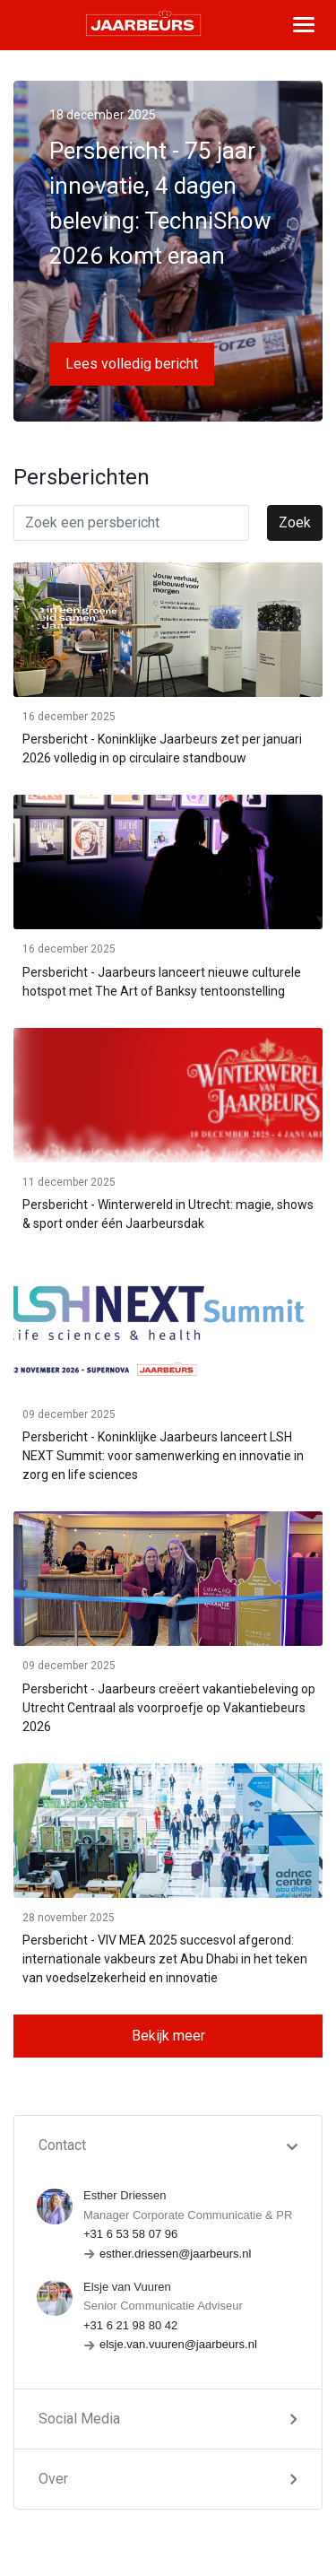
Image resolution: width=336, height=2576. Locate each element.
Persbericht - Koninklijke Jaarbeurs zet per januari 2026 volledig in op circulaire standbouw (162, 748)
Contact (62, 2145)
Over (53, 2478)
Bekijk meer (168, 2035)
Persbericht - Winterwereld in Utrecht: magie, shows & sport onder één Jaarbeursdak (168, 1214)
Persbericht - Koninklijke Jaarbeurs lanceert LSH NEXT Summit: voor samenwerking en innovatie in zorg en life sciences (163, 1456)
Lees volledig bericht (131, 363)
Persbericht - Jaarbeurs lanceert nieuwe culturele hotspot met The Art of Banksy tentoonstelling (161, 981)
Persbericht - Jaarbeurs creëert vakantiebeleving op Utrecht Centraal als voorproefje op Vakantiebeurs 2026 (168, 1708)
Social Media (79, 2418)
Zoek (295, 522)
